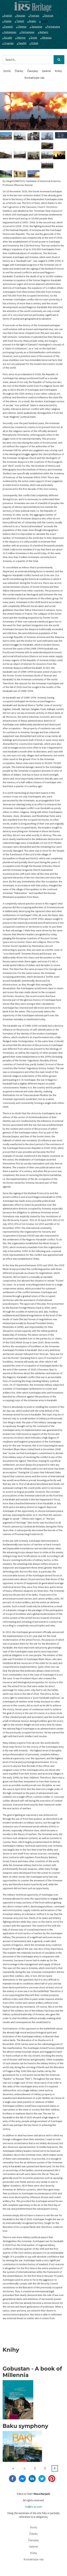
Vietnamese (27, 32)
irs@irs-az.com (33, 2506)
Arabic (32, 21)
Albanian (47, 37)
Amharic (43, 32)
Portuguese (53, 26)
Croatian (9, 43)
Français (34, 15)
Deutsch (48, 15)
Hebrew (21, 37)
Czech (44, 21)
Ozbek (34, 43)
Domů (7, 71)
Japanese (36, 26)
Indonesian (10, 32)
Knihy (58, 71)
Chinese (22, 26)
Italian (7, 21)
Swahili (22, 43)
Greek (33, 37)
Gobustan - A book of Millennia (32, 2372)
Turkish (20, 21)
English (8, 15)
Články (19, 71)
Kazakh (8, 37)
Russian (21, 15)
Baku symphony (25, 2426)
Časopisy (32, 71)
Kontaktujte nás (34, 77)
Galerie (46, 71)
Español (8, 26)
